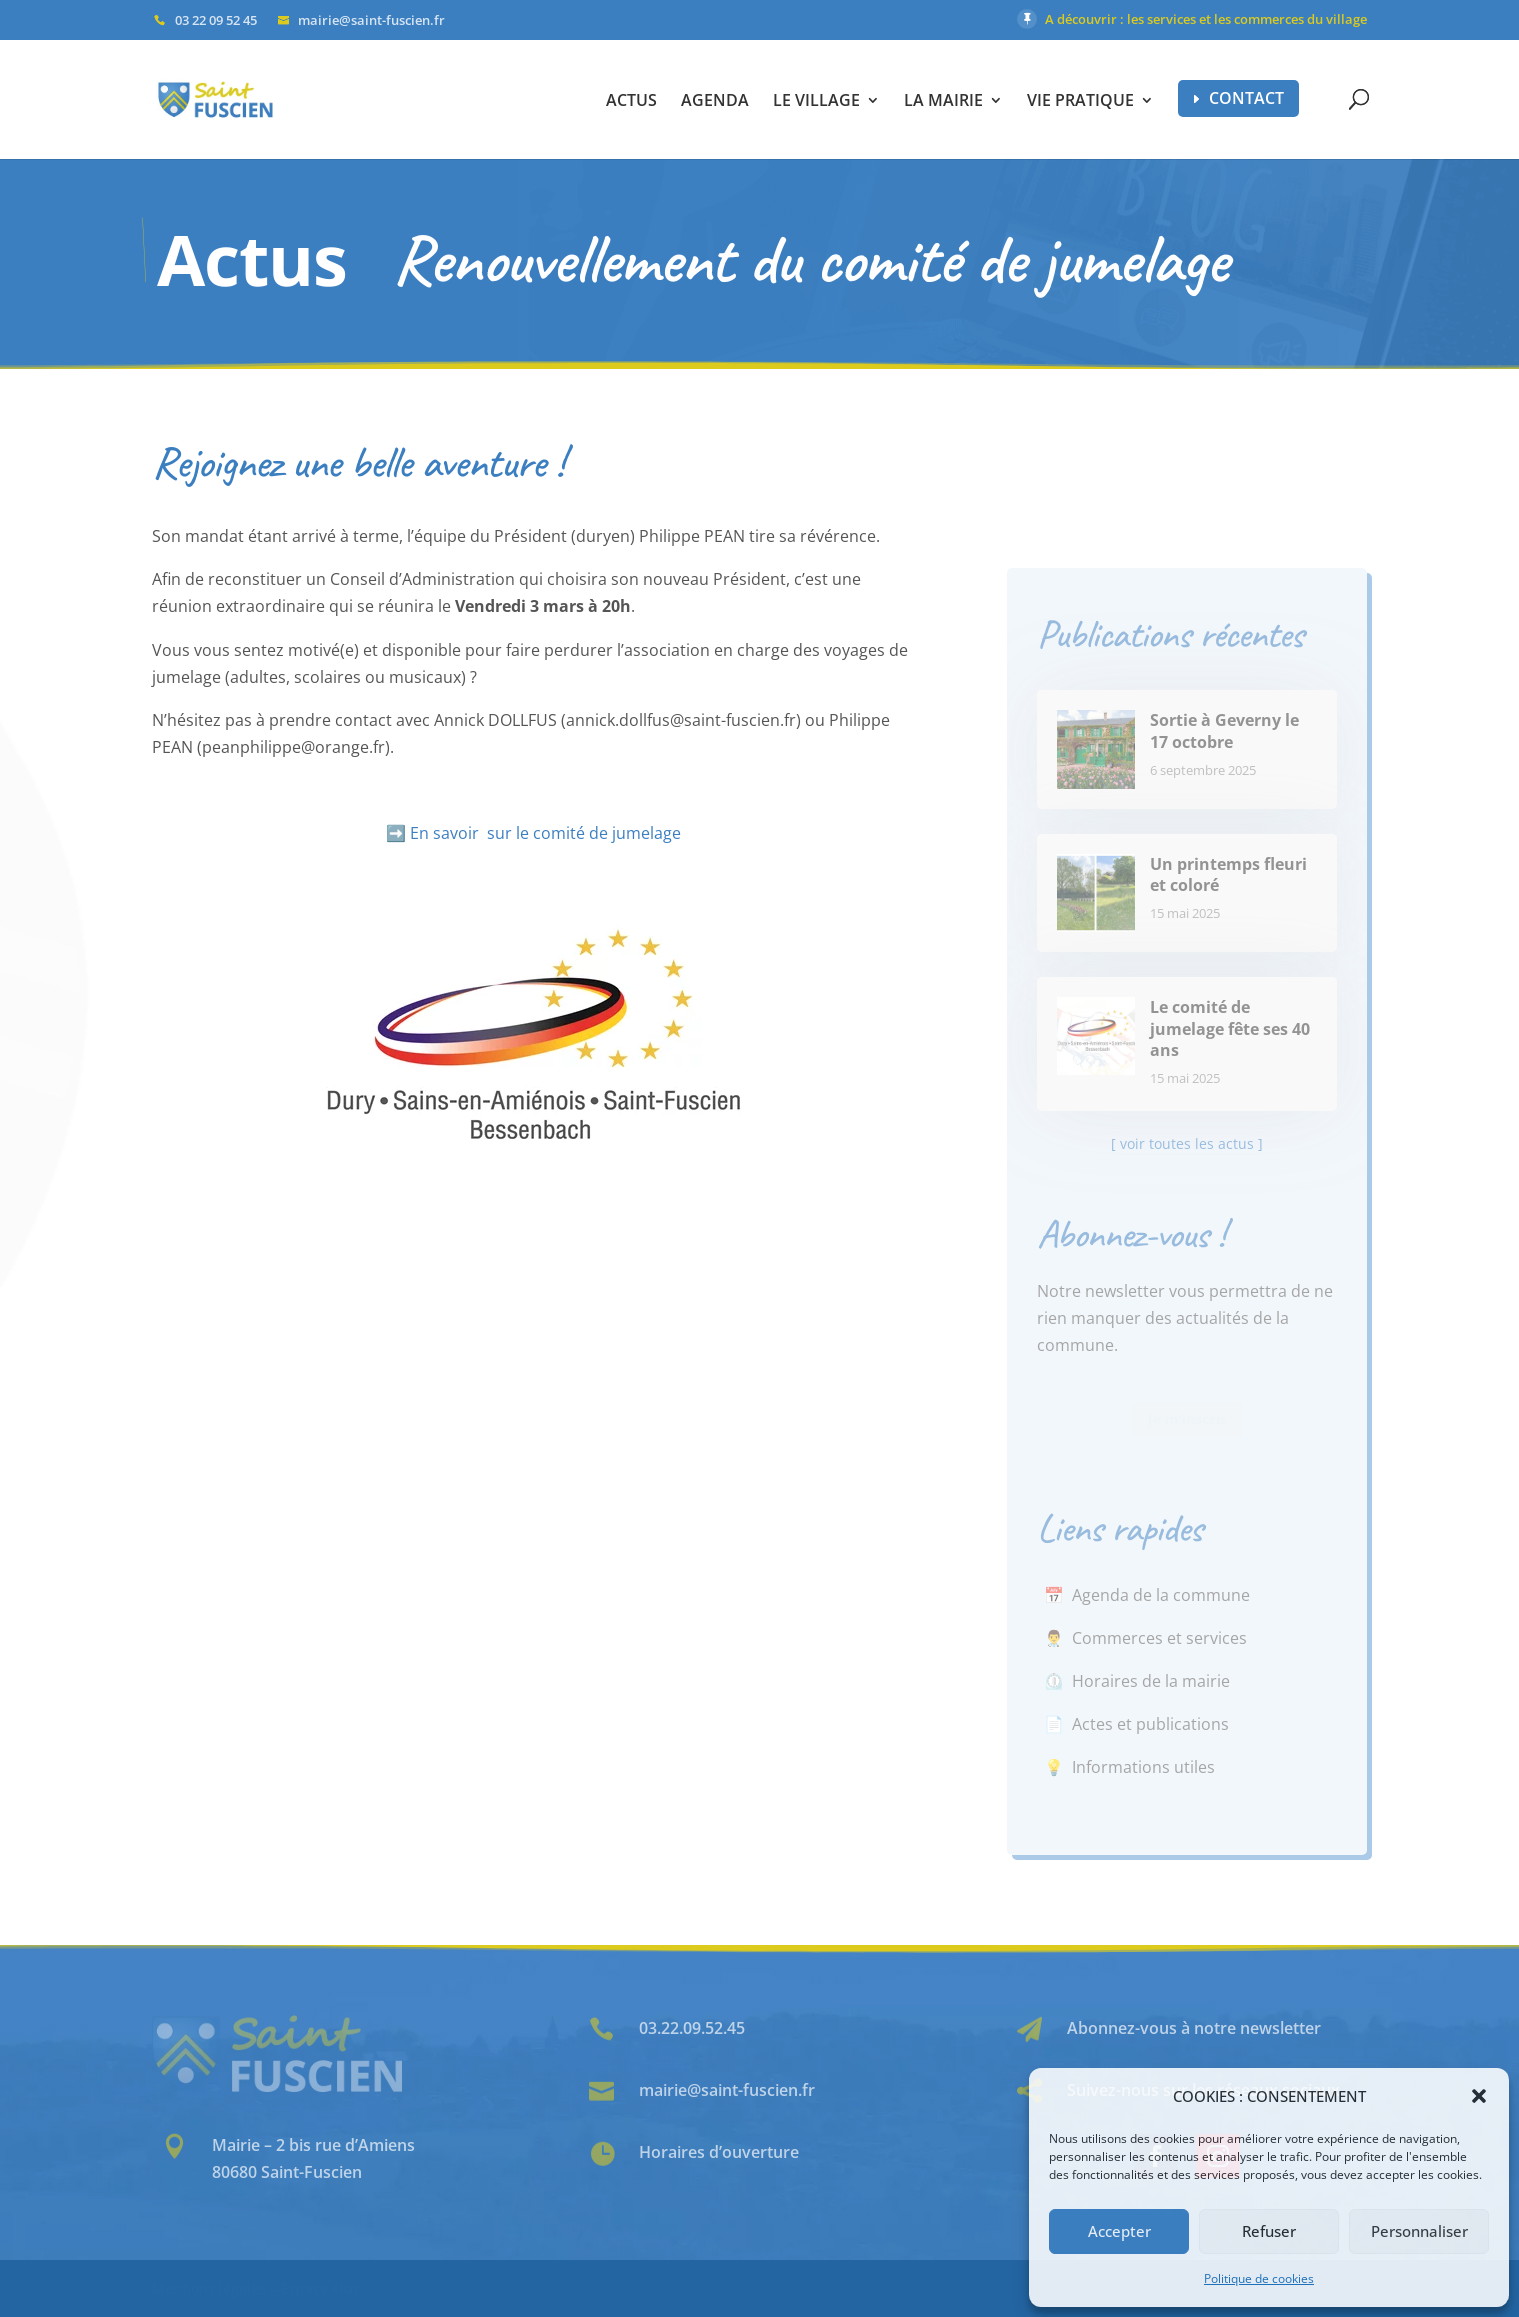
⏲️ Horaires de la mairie (1137, 1681)
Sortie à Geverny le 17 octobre (1224, 731)
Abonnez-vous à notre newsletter (1194, 2028)
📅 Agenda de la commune (1147, 1595)
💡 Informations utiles (1129, 1767)
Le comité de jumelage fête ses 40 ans (1230, 1029)
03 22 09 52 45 (216, 20)
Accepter (1119, 2231)
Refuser (1269, 2231)
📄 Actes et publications (1136, 1724)
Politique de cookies (1259, 2278)
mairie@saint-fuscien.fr (727, 2090)
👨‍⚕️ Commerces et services (1145, 1638)
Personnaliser (1419, 2231)
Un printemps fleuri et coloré (1228, 875)
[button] (1479, 2096)
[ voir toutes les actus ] (1187, 1143)
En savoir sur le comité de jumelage (545, 833)
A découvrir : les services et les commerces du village (1206, 19)
